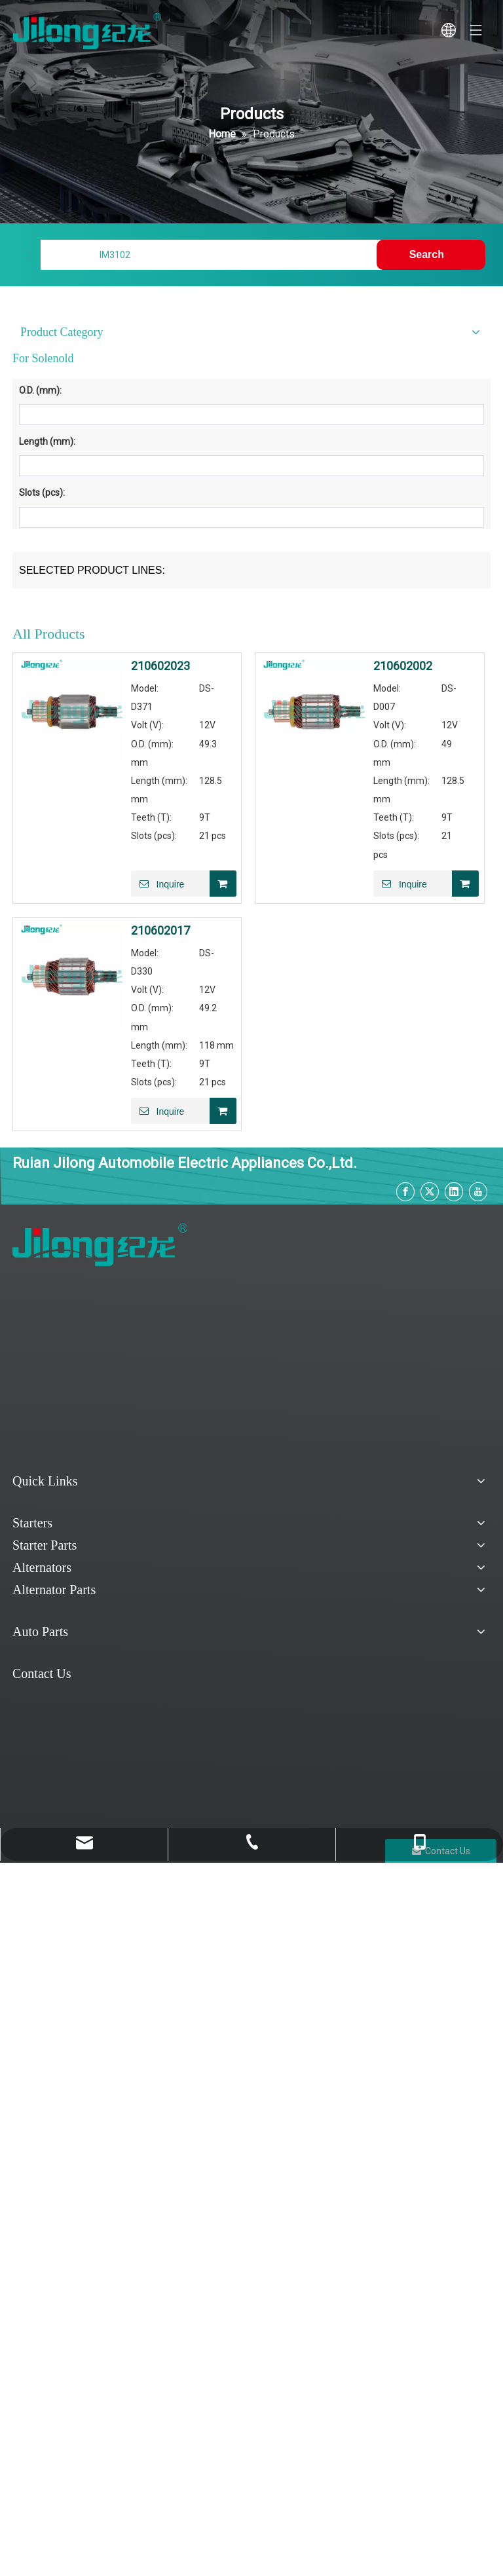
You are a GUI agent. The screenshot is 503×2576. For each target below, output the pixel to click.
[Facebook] (405, 1191)
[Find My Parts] (211, 255)
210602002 (402, 666)
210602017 (160, 930)
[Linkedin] (454, 1191)
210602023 (160, 666)
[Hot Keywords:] (431, 255)
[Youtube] (478, 1191)
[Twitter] (429, 1191)
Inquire (157, 883)
